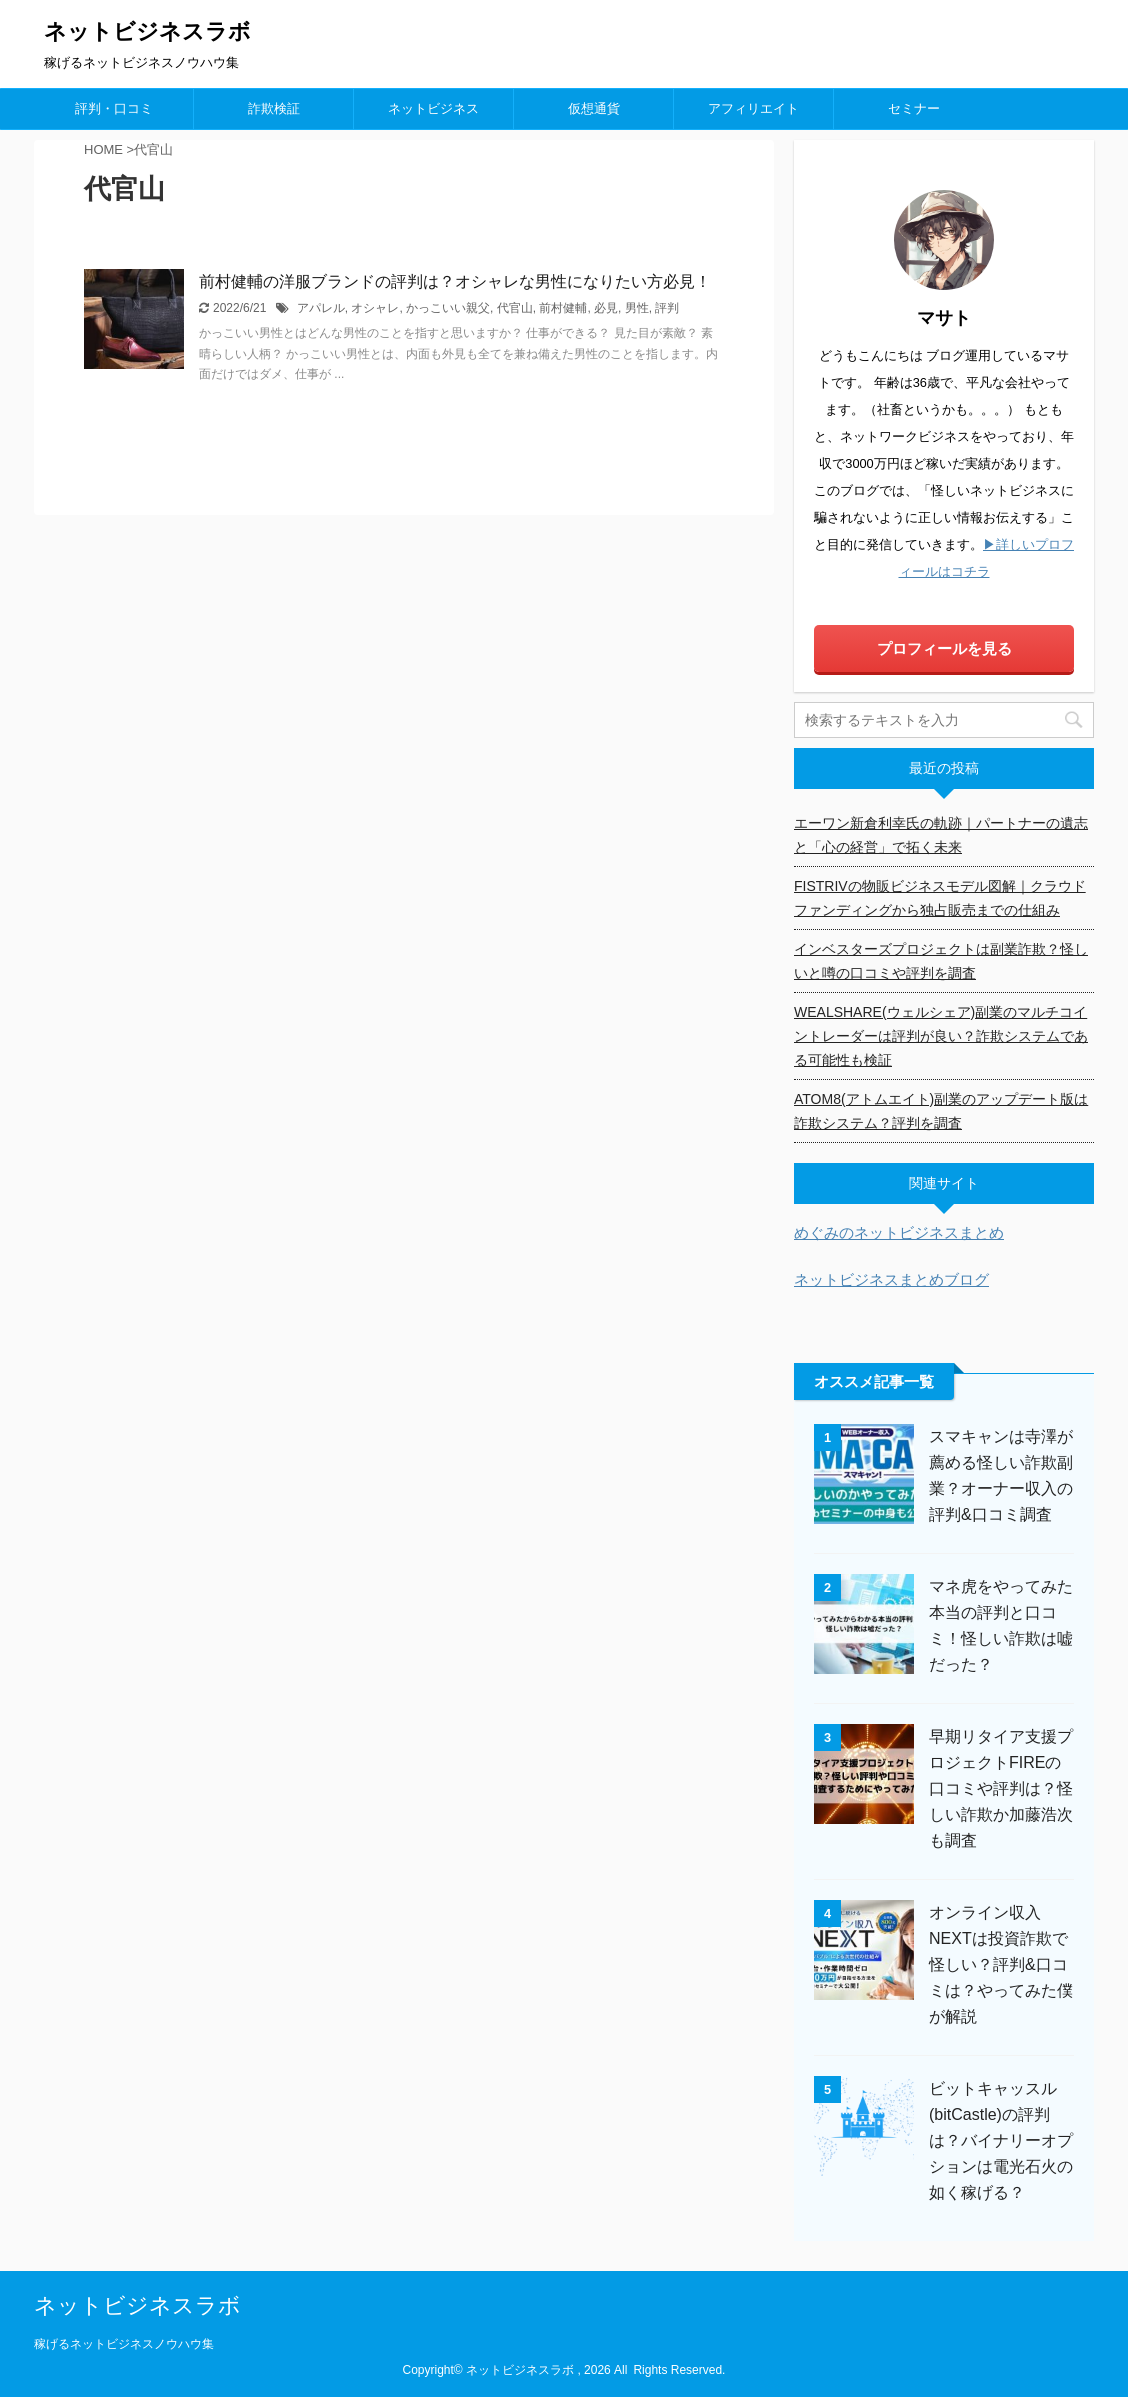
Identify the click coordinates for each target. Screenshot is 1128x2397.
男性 (637, 308)
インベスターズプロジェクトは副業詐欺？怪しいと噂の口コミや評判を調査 (941, 961)
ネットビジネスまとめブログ (891, 1279)
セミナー (914, 108)
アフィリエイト (753, 108)
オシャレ (375, 308)
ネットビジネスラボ (147, 31)
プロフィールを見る (944, 648)
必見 (606, 308)
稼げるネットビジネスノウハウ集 (124, 2344)
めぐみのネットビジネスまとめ (899, 1232)
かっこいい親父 (448, 308)
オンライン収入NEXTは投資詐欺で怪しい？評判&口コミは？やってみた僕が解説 (1001, 1964)
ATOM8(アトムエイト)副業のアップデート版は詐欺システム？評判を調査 (941, 1111)
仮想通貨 (594, 108)
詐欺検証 (274, 108)
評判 (667, 308)
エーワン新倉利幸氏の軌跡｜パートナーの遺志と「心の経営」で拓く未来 (941, 835)
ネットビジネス (433, 108)
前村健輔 (563, 308)
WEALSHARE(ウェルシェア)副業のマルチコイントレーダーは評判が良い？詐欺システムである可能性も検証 (941, 1036)
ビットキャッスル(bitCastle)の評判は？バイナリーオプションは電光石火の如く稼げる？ (1001, 2140)
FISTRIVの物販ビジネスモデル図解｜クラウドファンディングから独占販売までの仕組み (940, 898)
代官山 (515, 308)
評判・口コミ (114, 108)
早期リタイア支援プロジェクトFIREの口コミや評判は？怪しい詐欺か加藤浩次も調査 (1001, 1788)
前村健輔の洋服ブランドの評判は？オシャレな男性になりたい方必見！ (455, 281)
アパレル (321, 308)
